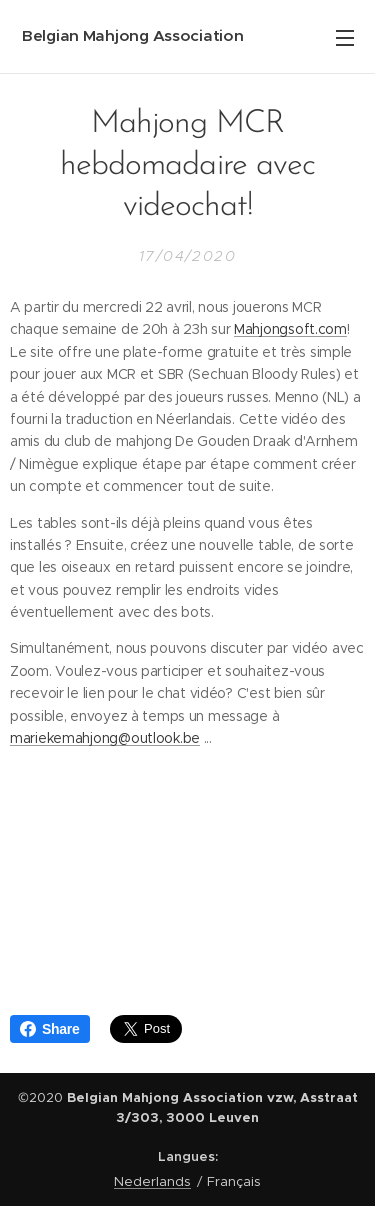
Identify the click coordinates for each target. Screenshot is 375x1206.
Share (50, 1029)
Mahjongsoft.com (290, 330)
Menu (345, 38)
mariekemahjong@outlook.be (105, 738)
